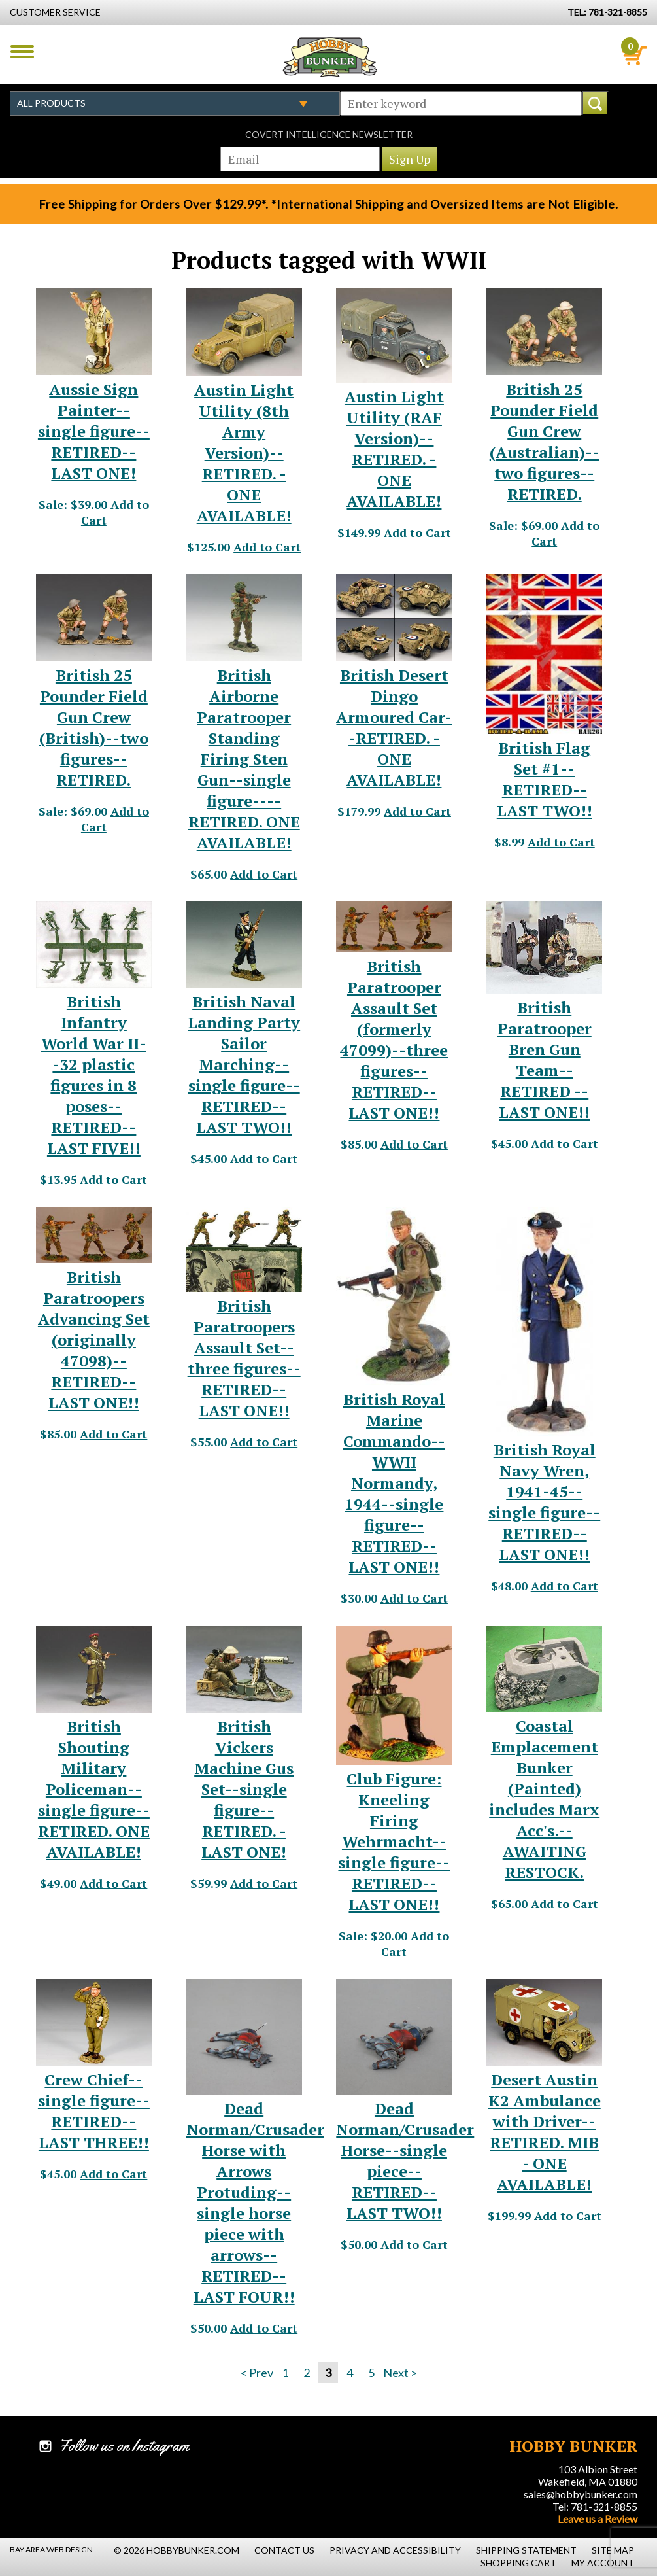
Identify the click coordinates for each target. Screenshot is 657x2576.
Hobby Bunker (329, 57)
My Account (602, 2562)
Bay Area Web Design (51, 2549)
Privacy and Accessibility (395, 2550)
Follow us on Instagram (124, 2446)
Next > (400, 2372)
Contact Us (284, 2550)
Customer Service (55, 12)
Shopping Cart (518, 2562)
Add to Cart (267, 547)
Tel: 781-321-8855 (594, 2506)
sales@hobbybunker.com (580, 2494)
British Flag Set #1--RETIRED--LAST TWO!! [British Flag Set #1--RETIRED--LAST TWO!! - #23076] (544, 779)
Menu (22, 51)
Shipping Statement (526, 2550)
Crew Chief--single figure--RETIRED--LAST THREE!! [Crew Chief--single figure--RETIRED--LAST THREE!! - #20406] (94, 2111)
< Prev (257, 2372)
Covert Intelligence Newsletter (329, 134)
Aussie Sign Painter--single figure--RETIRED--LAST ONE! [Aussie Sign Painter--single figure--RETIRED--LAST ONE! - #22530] (94, 431)
